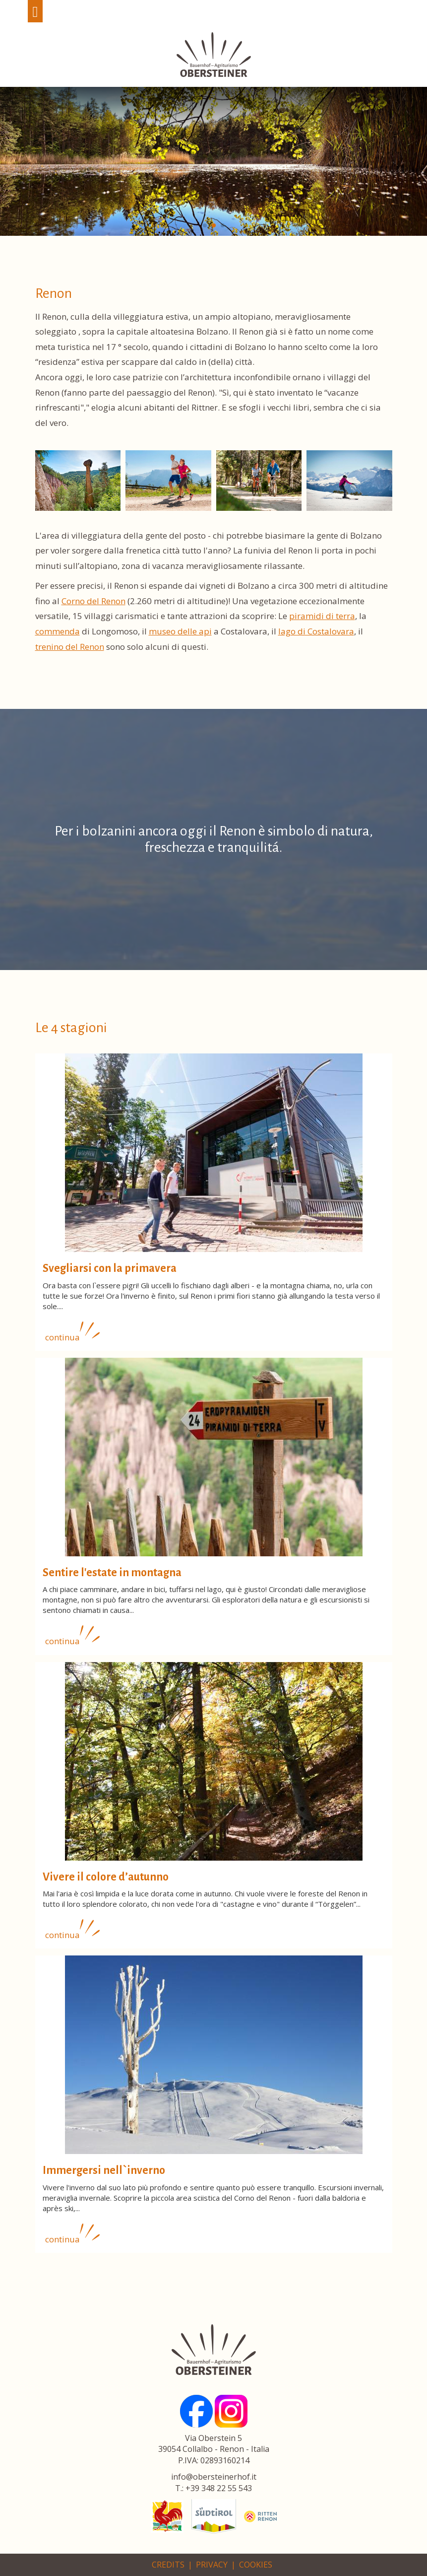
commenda (57, 631)
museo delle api (180, 631)
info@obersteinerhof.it (213, 2476)
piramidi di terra (322, 616)
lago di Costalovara (316, 631)
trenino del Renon (69, 646)
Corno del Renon (93, 601)
